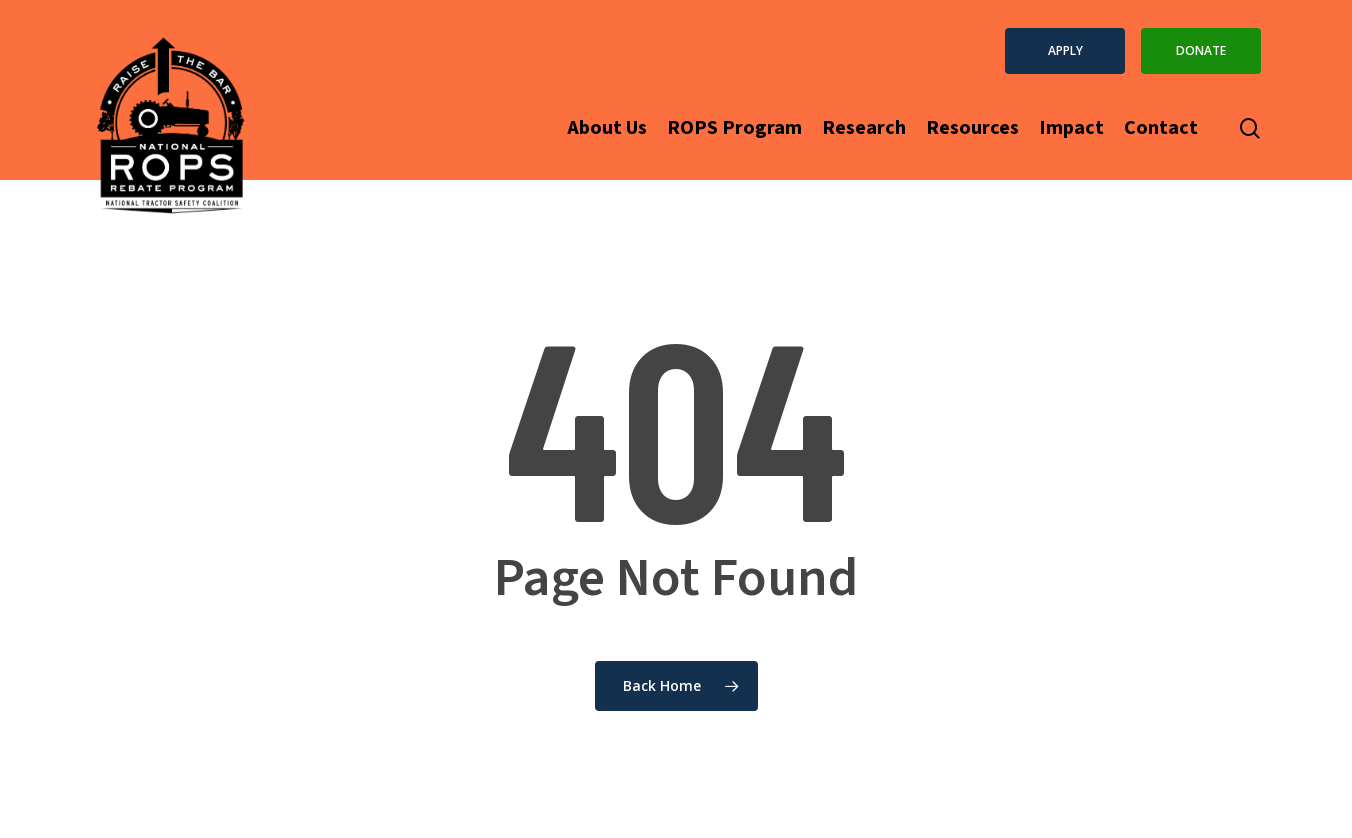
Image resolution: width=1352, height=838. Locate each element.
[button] (1065, 51)
